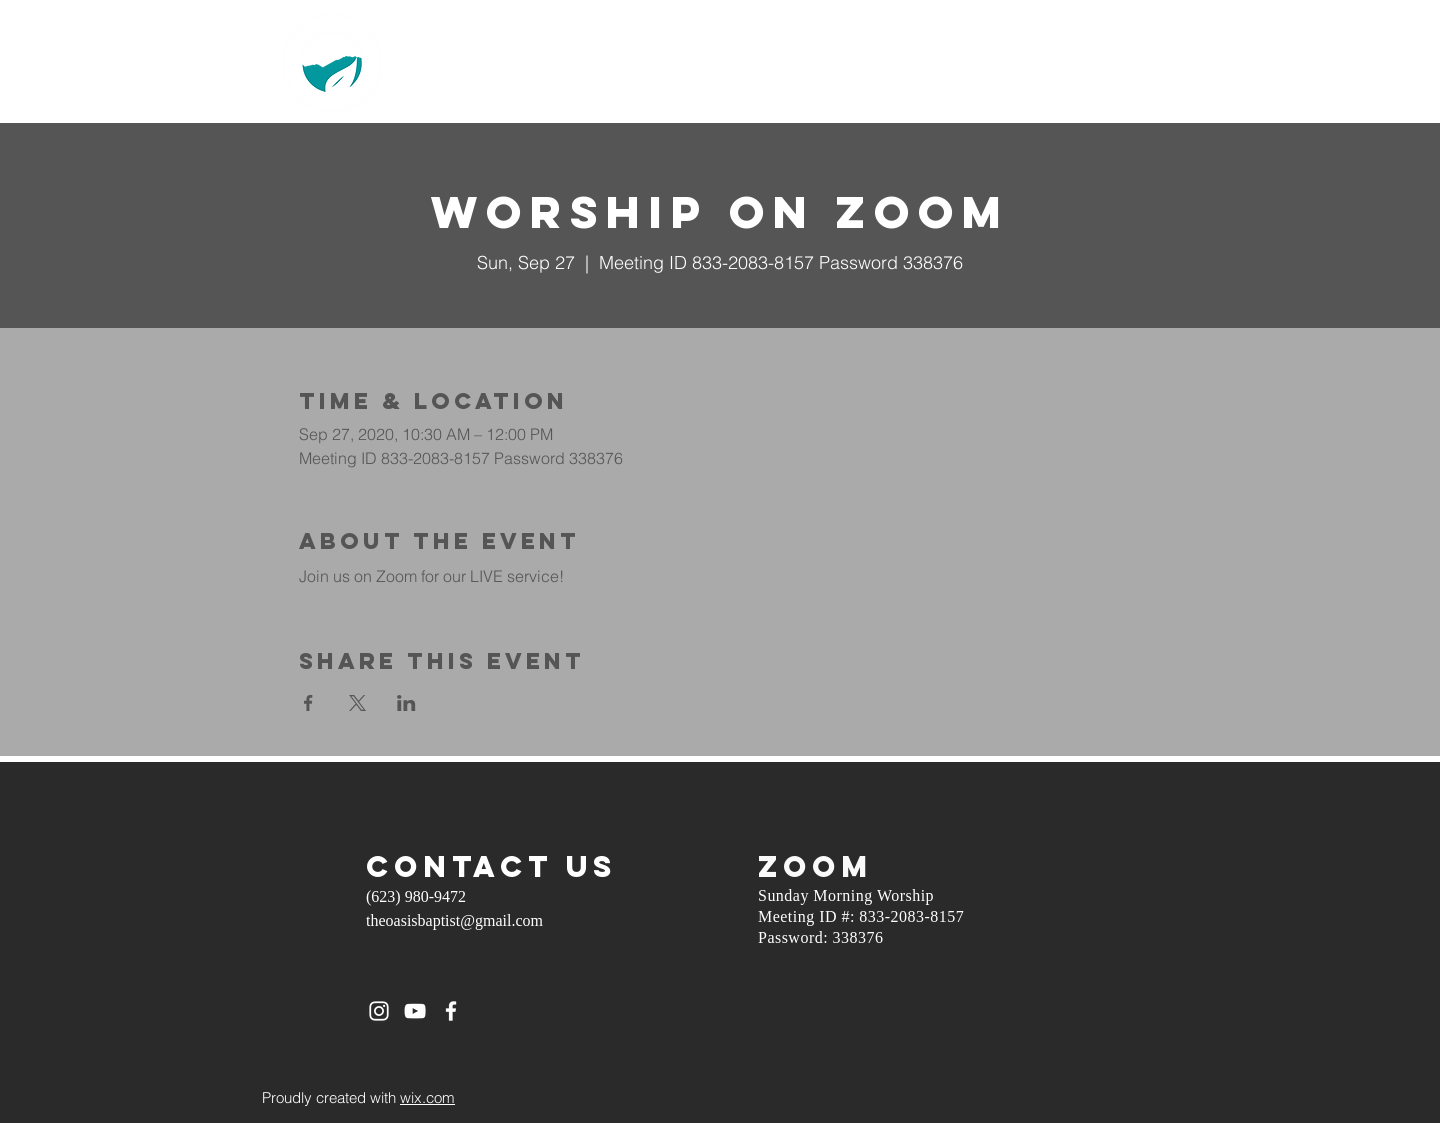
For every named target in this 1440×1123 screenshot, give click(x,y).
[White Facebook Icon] (451, 1011)
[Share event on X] (357, 703)
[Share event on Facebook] (308, 703)
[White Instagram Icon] (379, 1011)
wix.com (427, 1097)
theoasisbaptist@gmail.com (454, 920)
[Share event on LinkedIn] (406, 703)
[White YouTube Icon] (415, 1011)
